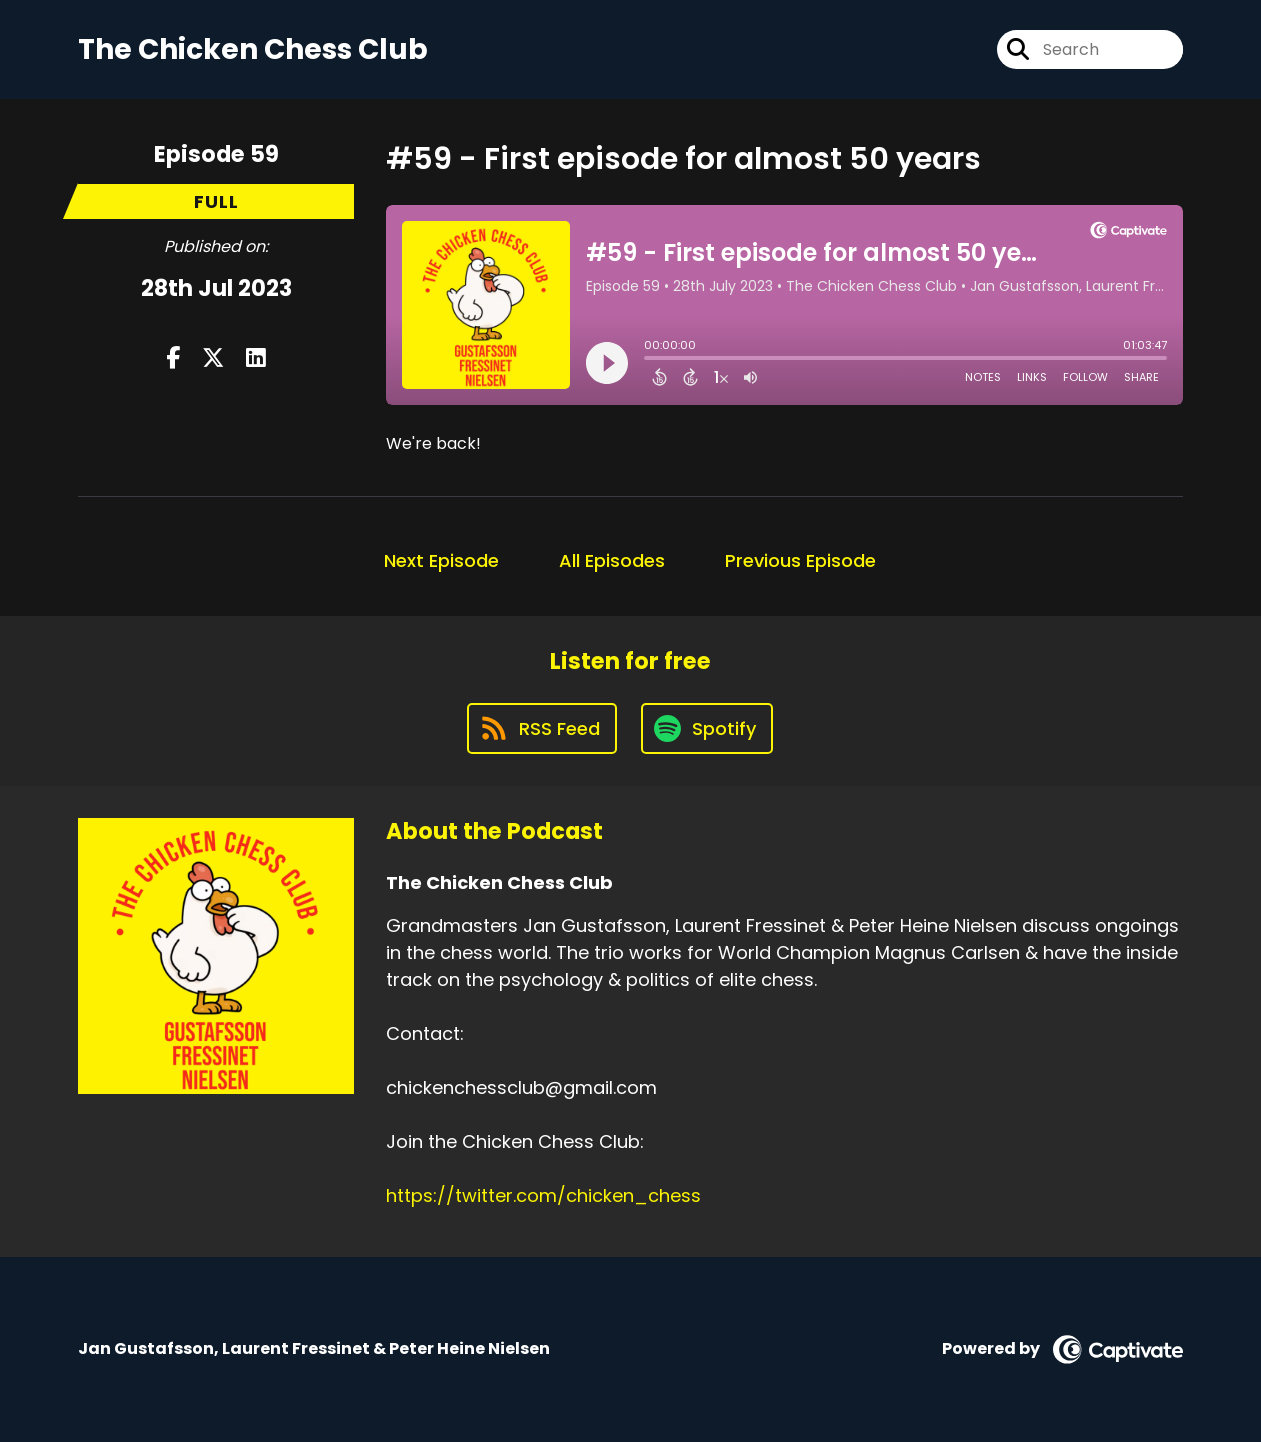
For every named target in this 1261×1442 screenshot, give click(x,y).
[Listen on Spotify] (707, 728)
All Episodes (612, 560)
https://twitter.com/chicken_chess (543, 1195)
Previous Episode (800, 560)
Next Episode (441, 560)
